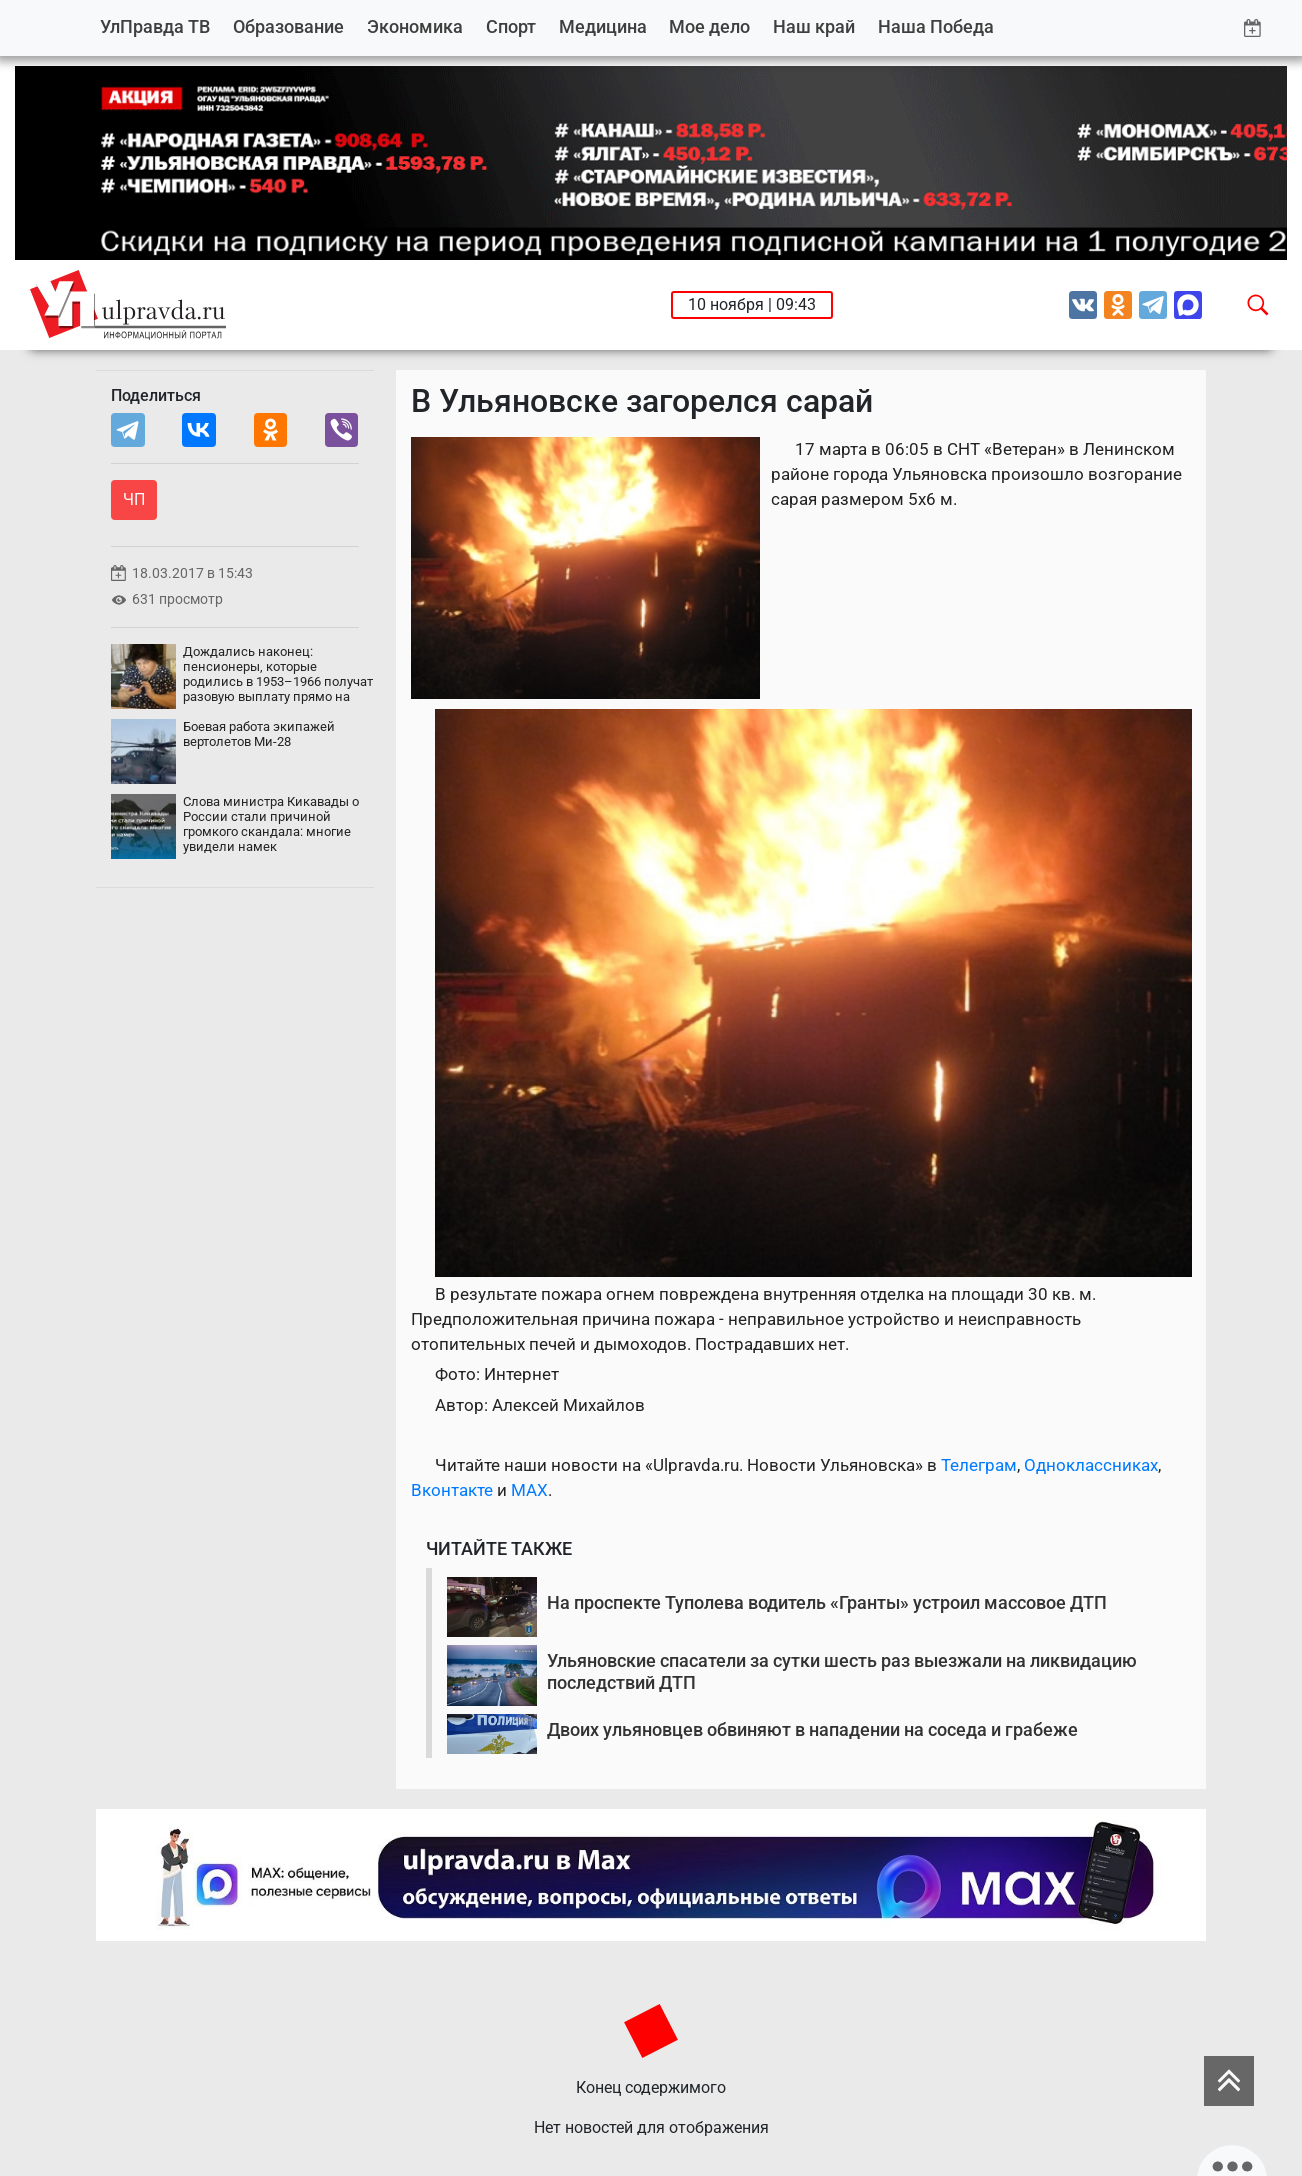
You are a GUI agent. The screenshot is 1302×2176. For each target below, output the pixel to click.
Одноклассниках (1091, 1465)
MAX (529, 1490)
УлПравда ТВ (155, 26)
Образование (288, 26)
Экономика (415, 26)
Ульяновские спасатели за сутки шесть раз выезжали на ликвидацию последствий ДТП (842, 1671)
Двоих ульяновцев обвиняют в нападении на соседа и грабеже (812, 1729)
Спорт (511, 26)
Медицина (603, 26)
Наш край (814, 26)
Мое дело (709, 26)
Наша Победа (936, 26)
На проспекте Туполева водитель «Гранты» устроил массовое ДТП (827, 1602)
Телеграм (979, 1465)
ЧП (134, 499)
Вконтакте (452, 1490)
